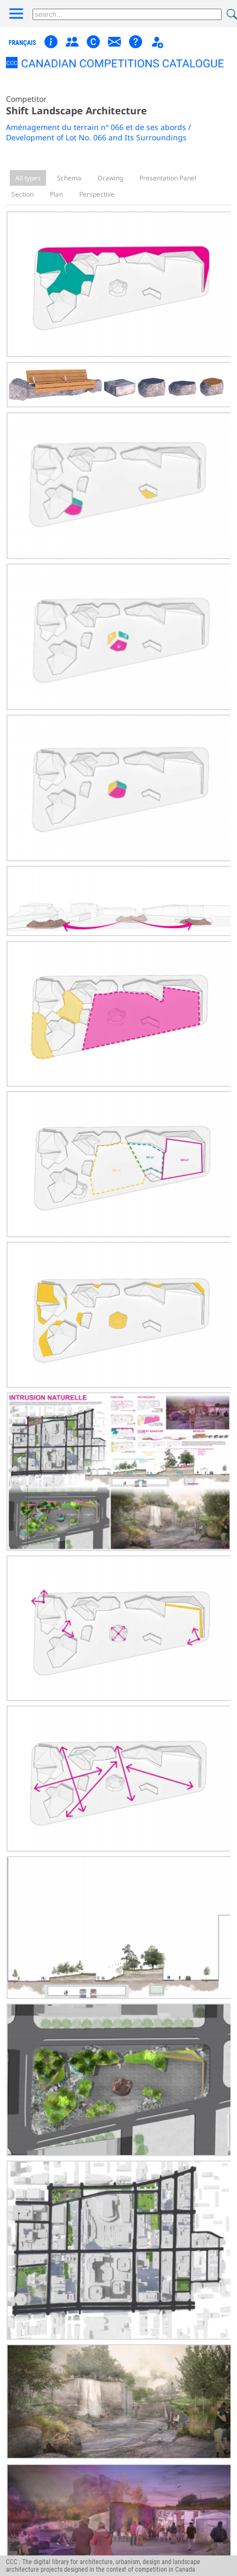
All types (28, 178)
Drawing (110, 178)
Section (22, 194)
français (22, 43)
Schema (69, 178)
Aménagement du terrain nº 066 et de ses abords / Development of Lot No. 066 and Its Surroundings (98, 132)
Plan (56, 194)
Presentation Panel (167, 178)
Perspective (96, 194)
